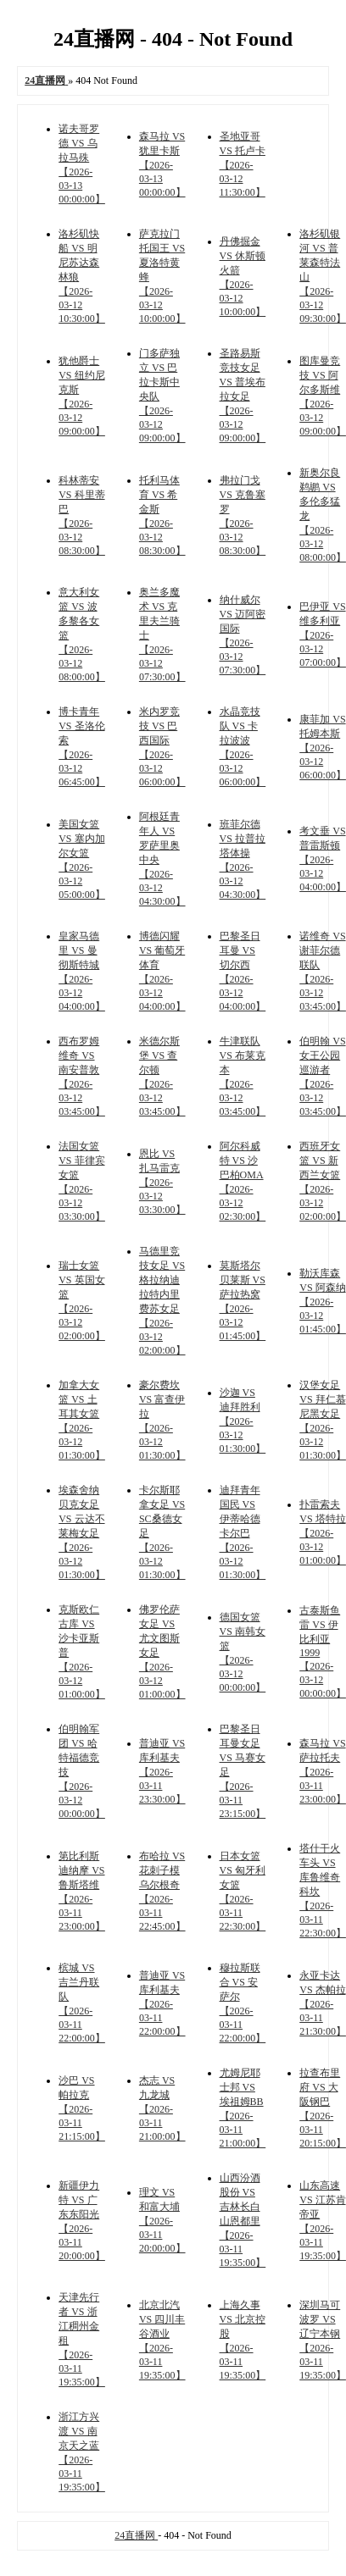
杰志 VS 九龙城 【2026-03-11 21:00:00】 (162, 2108)
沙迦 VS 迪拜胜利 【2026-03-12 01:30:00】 (243, 1420)
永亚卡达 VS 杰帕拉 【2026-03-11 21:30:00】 (322, 2003)
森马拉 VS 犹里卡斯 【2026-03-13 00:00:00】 (162, 164)
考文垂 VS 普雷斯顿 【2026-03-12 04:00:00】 (322, 859)
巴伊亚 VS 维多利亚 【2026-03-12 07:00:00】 (322, 634)
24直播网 (136, 2535)
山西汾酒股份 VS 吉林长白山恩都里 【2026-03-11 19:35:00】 (243, 2220)
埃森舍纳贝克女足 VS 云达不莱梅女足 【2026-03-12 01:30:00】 (82, 1532)
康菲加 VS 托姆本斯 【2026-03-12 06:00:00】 (322, 747)
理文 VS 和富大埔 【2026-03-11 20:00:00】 (162, 2220)
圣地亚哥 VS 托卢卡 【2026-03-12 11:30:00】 (242, 164)
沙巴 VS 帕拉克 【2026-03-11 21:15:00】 (82, 2108)
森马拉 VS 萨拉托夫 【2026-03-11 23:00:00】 (322, 1771)
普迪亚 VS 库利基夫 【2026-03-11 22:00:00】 (162, 2003)
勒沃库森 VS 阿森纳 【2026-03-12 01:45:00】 (322, 1301)
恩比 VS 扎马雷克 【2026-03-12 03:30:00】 (162, 1182)
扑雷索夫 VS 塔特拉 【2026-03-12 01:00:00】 (322, 1532)
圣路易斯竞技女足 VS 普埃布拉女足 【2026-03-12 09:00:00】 (243, 395)
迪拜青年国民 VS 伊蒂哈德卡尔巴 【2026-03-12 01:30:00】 (243, 1532)
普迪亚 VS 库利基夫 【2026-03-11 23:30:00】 (162, 1771)
